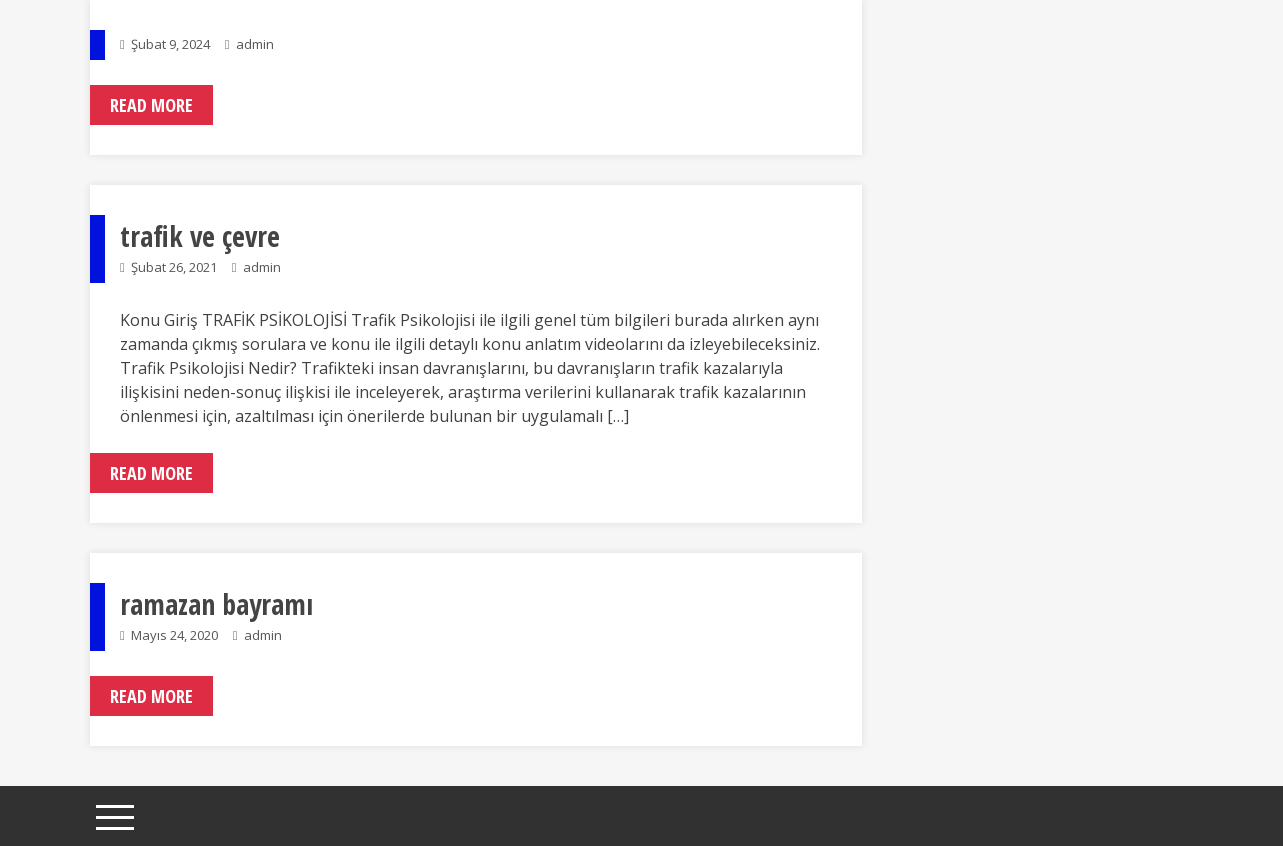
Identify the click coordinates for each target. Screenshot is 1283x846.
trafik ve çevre (200, 236)
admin (255, 44)
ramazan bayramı (216, 604)
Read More (151, 105)
